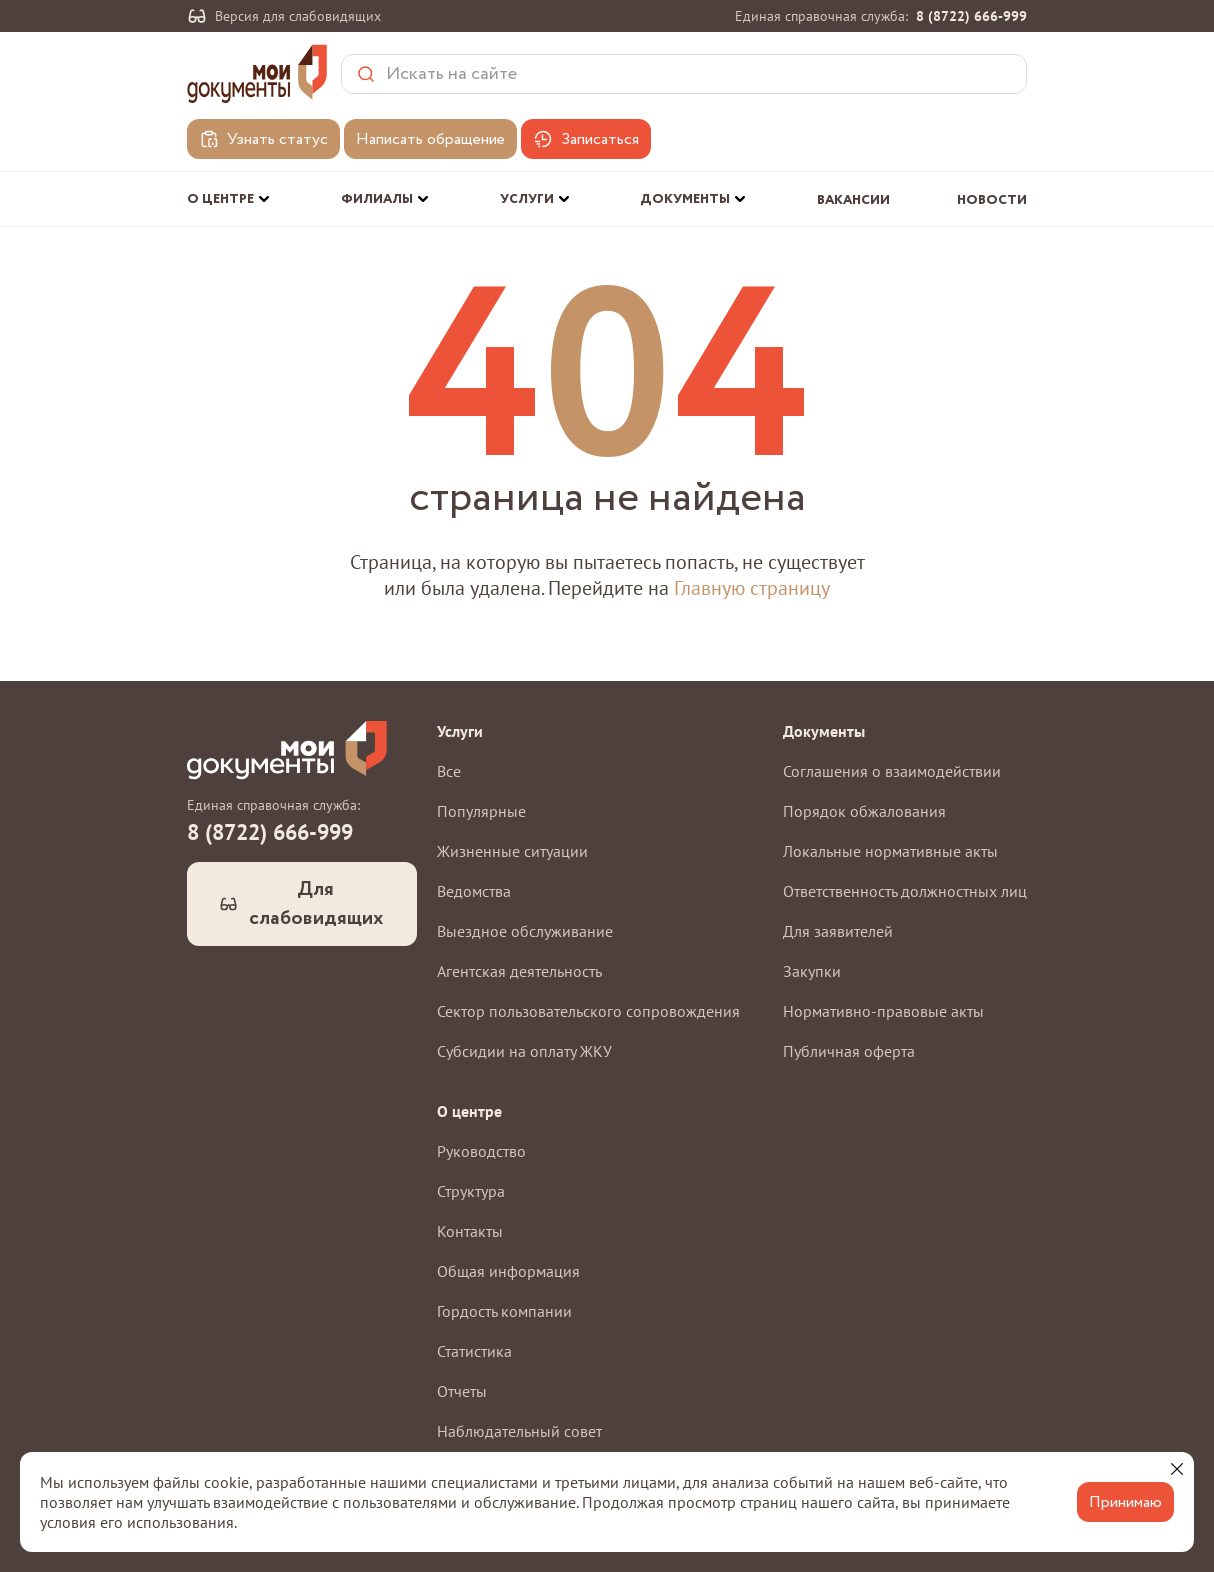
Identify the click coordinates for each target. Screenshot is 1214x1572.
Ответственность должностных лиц (905, 891)
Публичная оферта (849, 1051)
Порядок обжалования (864, 811)
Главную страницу (752, 588)
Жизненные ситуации (512, 851)
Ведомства (474, 891)
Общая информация (508, 1271)
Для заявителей (838, 931)
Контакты (470, 1231)
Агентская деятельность (519, 971)
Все (449, 771)
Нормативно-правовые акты (883, 1011)
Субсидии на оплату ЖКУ (524, 1051)
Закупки (812, 971)
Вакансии (853, 200)
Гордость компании (504, 1311)
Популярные (481, 811)
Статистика (474, 1351)
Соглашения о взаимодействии (892, 771)
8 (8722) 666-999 (971, 16)
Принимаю (1125, 1502)
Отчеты (462, 1391)
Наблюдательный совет (519, 1431)
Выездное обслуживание (525, 931)
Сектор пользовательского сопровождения (588, 1011)
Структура (471, 1191)
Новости (992, 200)
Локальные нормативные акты (890, 851)
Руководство (481, 1151)
